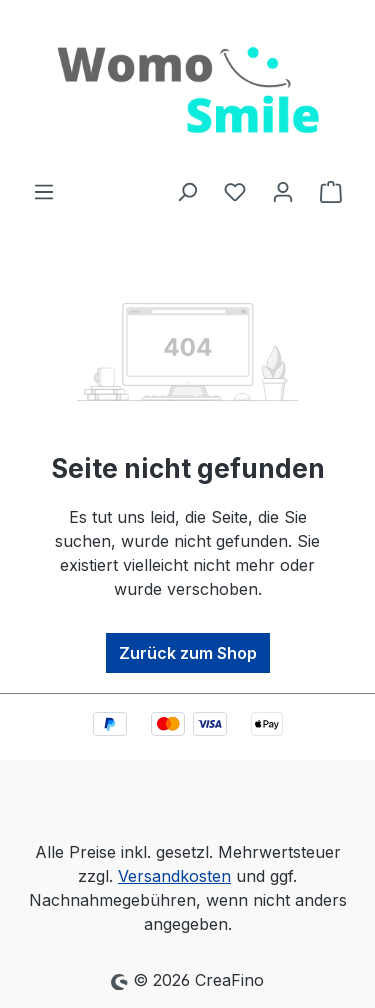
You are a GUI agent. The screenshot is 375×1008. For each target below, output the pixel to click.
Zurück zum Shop (188, 653)
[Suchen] (187, 191)
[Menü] (44, 191)
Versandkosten (174, 876)
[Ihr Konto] (283, 191)
